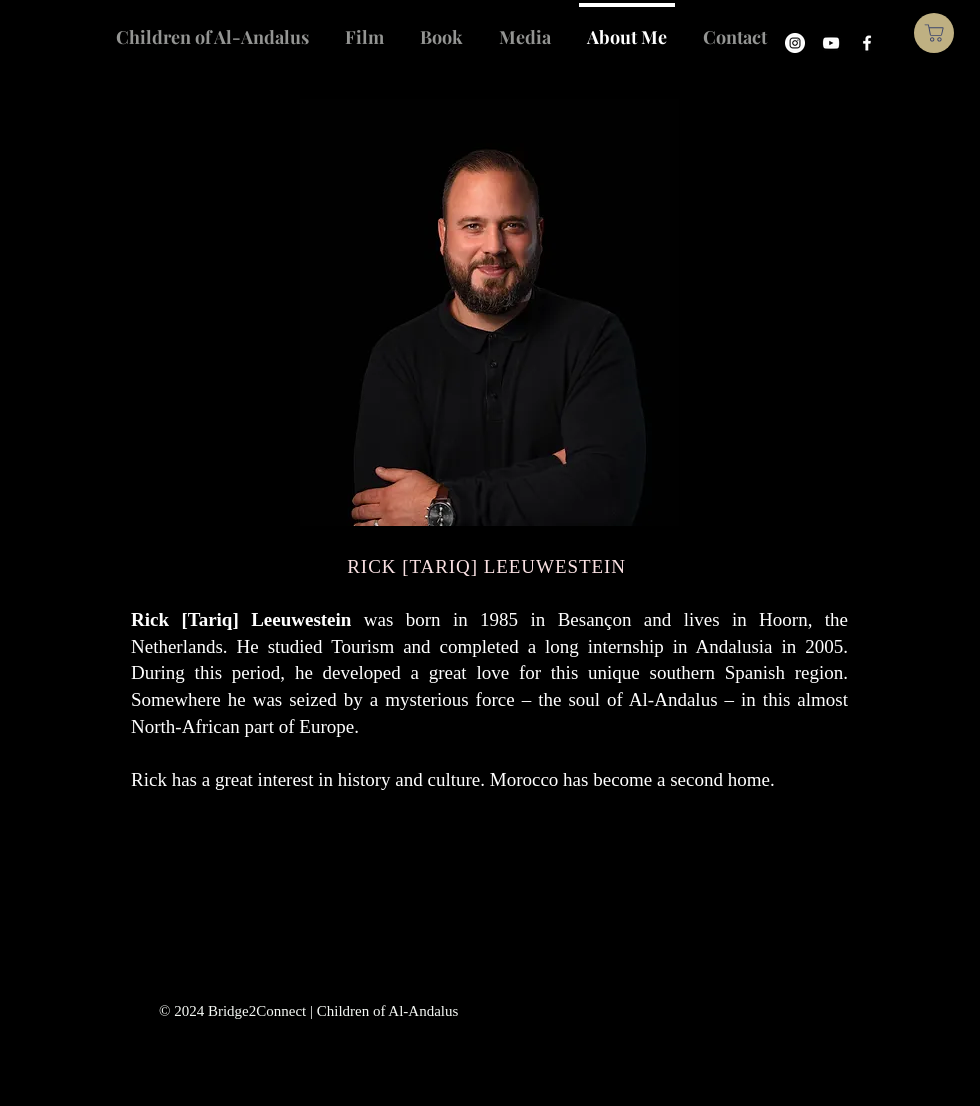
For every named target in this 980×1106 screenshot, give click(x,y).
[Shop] (934, 33)
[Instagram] (795, 43)
